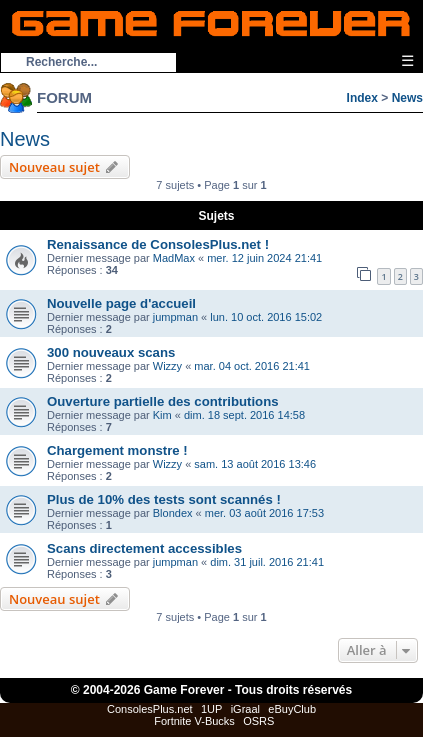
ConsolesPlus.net (150, 709)
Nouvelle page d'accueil (121, 303)
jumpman (175, 317)
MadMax (174, 258)
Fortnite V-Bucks (194, 721)
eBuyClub (292, 709)
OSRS (258, 721)
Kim (162, 415)
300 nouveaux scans (111, 352)
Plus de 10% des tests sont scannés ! (164, 499)
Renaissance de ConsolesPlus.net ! (158, 244)
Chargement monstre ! (117, 450)
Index (362, 98)
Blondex (173, 513)
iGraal (245, 709)
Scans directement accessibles (144, 548)
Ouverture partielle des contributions (163, 401)
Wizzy (167, 366)
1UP (211, 709)
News (407, 98)
